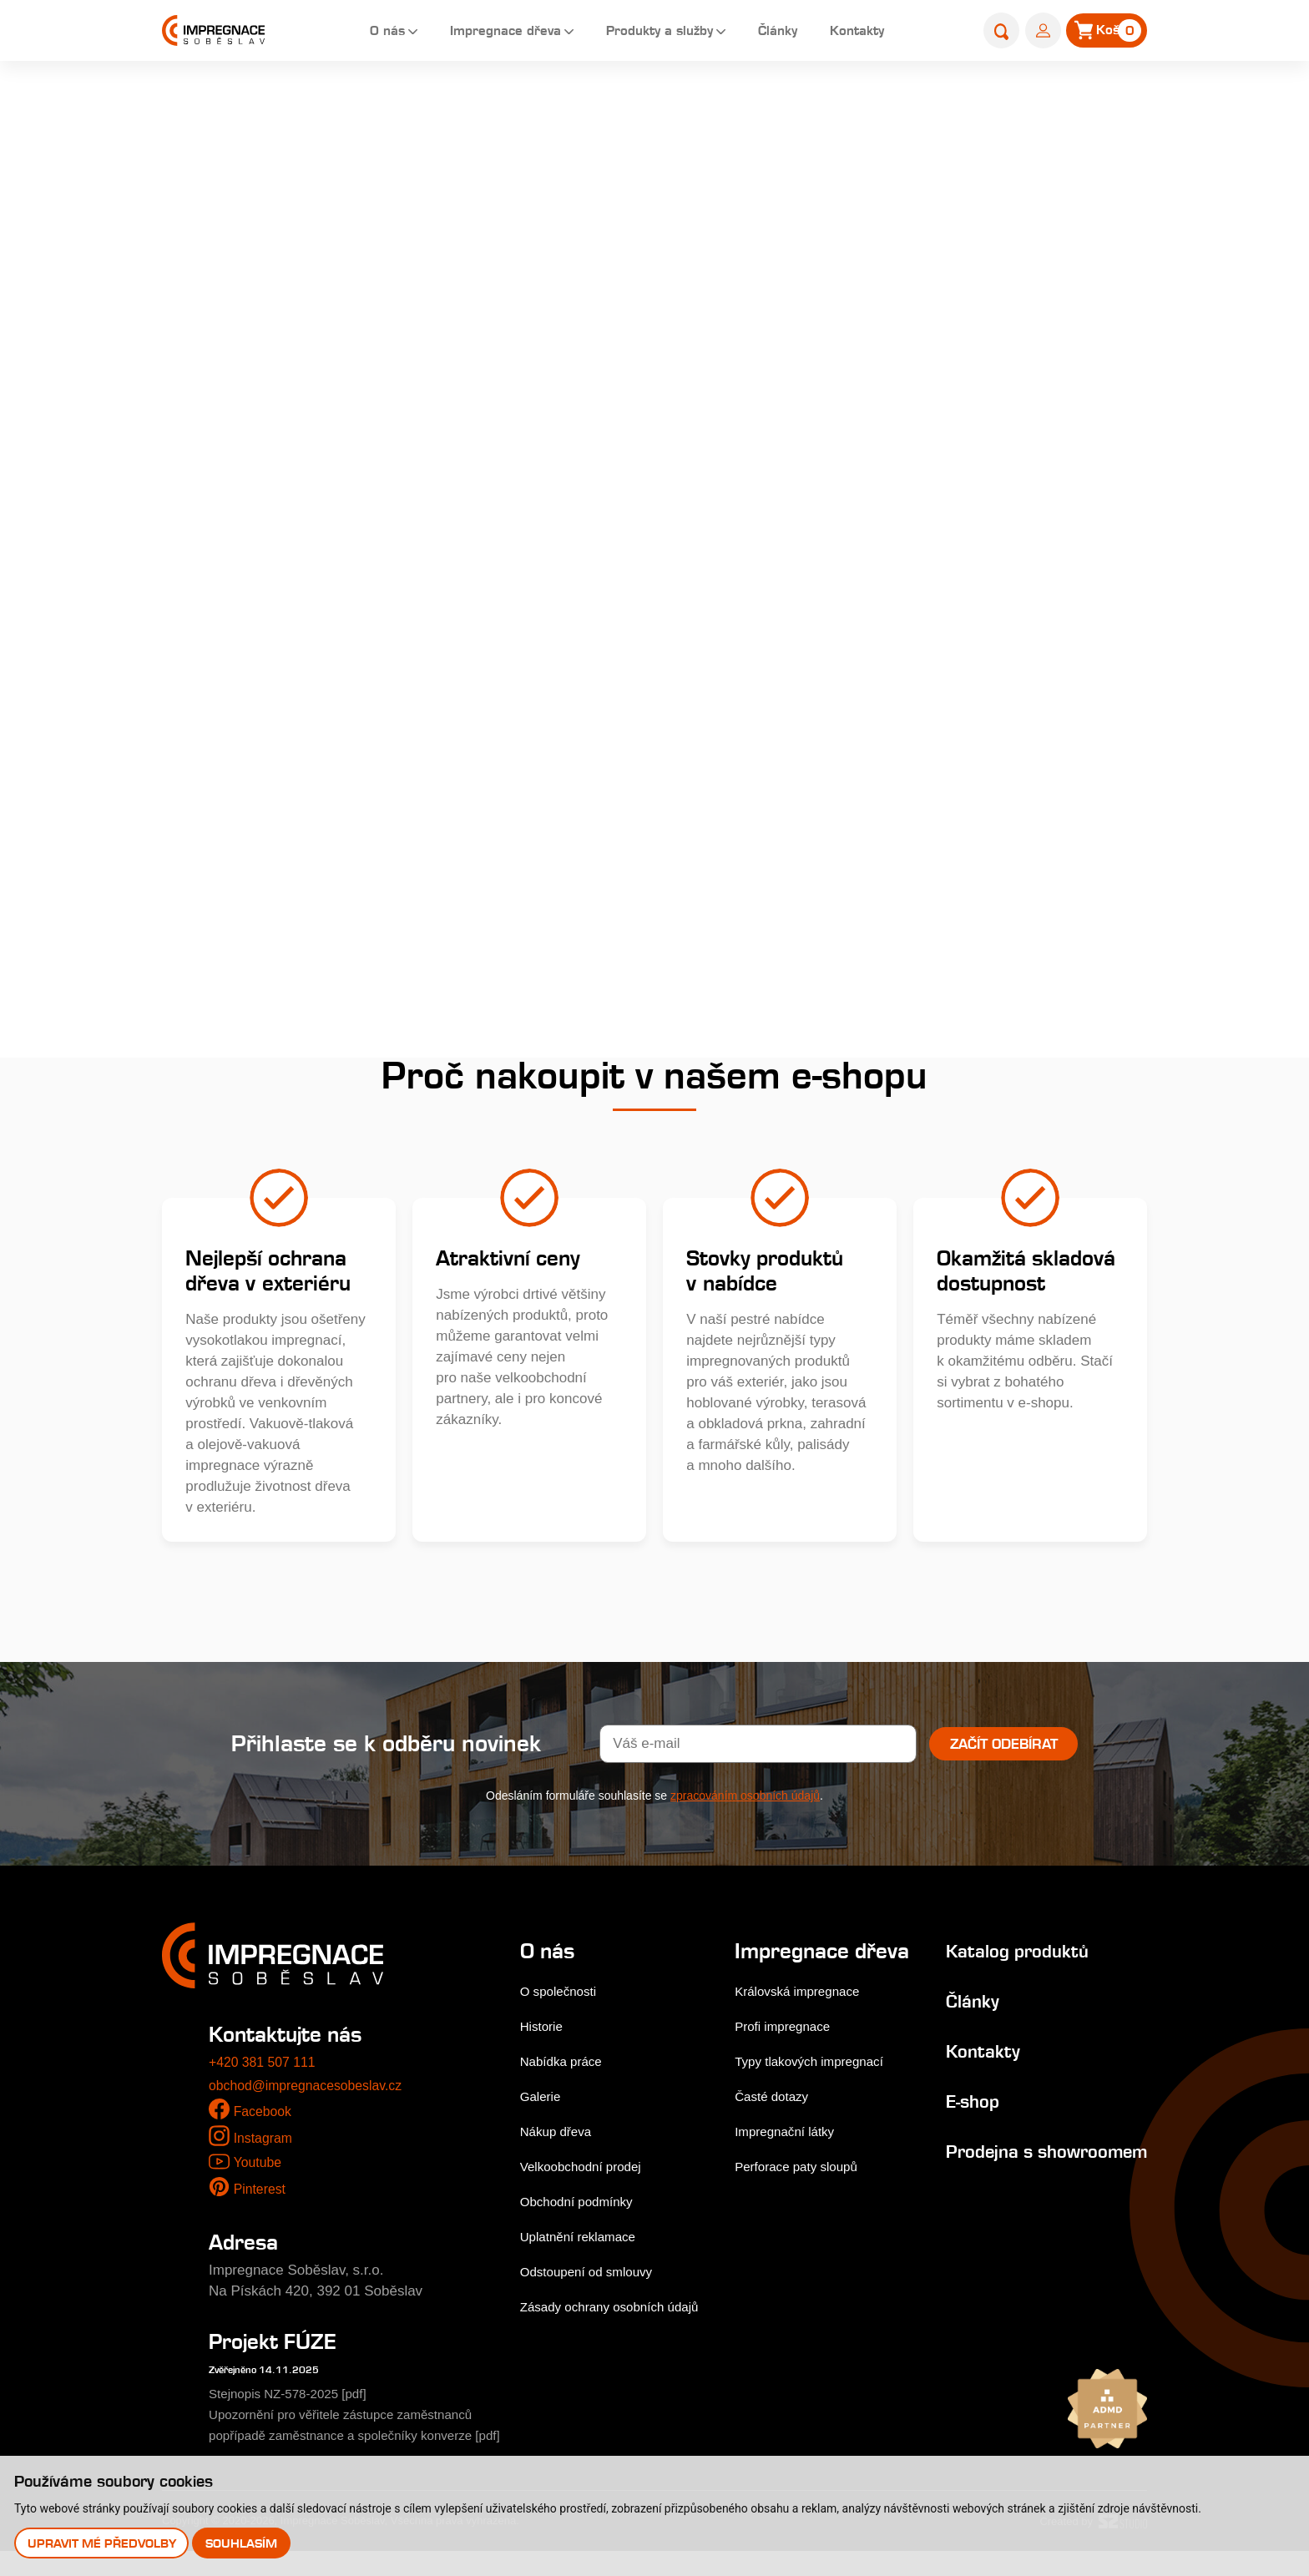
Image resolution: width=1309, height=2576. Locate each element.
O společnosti (563, 1995)
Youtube (259, 2166)
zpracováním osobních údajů (745, 1799)
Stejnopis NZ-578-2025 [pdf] (298, 2398)
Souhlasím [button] (244, 2542)
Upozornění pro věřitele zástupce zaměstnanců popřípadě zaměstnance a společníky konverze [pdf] (357, 2439)
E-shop (557, 105)
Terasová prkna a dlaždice (261, 272)
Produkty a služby (646, 33)
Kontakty (858, 33)
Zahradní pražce (230, 394)
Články (773, 33)
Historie (544, 2030)
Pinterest (262, 2193)
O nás (353, 33)
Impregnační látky (789, 2159)
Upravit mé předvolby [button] (102, 2542)
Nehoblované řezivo (241, 638)
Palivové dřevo (225, 821)
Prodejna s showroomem (983, 2166)
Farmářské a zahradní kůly (262, 577)
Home (501, 105)
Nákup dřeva (560, 2135)
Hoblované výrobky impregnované (239, 455)
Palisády (620, 105)
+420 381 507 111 (266, 2066)
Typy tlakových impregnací (816, 2089)
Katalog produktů (1002, 1953)
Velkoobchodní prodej (588, 2170)
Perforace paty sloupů (802, 2194)
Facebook (265, 2116)
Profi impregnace (787, 2054)
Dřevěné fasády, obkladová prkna (264, 333)
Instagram (265, 2142)
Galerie (543, 2100)
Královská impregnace (803, 2019)
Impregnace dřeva (479, 33)
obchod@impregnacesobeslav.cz (313, 2089)
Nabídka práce (566, 2065)
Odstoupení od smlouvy (595, 2275)
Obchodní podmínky (583, 2205)
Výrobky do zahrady (241, 699)
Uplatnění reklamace (585, 2240)
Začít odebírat (1004, 1748)
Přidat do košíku (1028, 699)
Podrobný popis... (798, 353)
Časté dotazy (774, 2124)
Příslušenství (219, 760)
